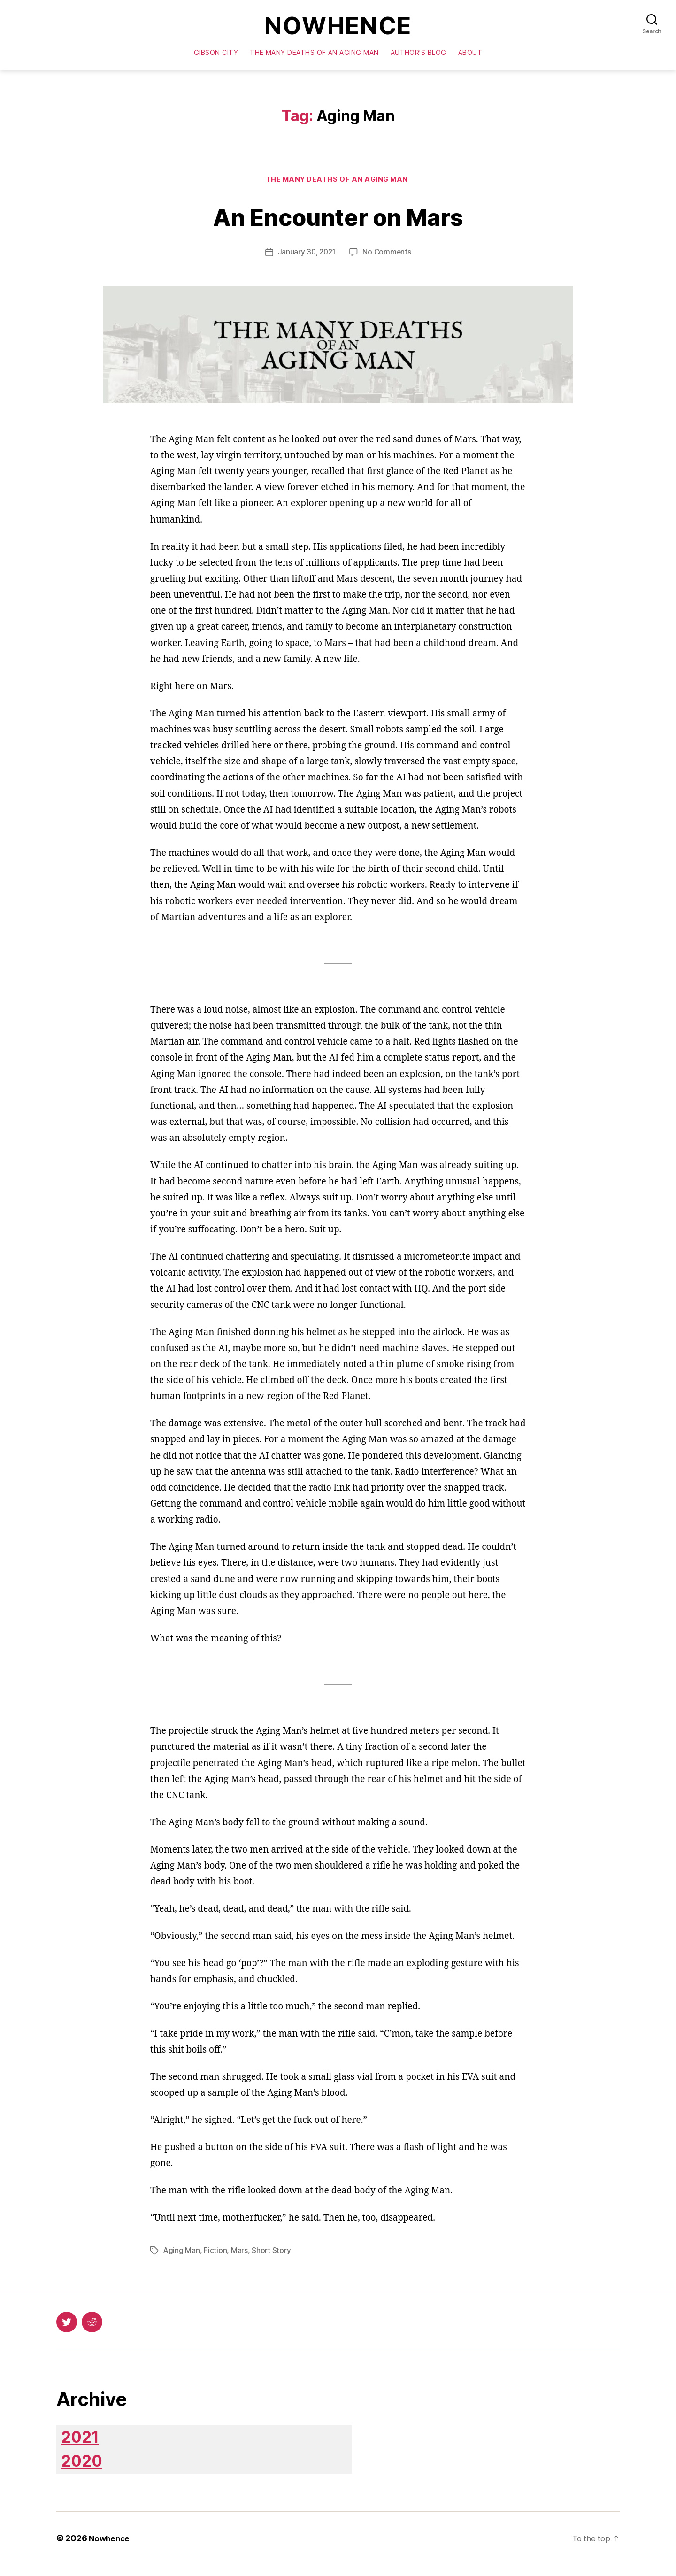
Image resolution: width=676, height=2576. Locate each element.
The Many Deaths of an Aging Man (314, 54)
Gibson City (216, 54)
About (470, 54)
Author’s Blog (418, 54)
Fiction (215, 2254)
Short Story (272, 2254)
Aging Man (181, 2254)
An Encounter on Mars (338, 218)
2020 (85, 2470)
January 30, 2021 (306, 255)
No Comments (388, 255)
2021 (84, 2442)
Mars (239, 2254)
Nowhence (338, 26)
